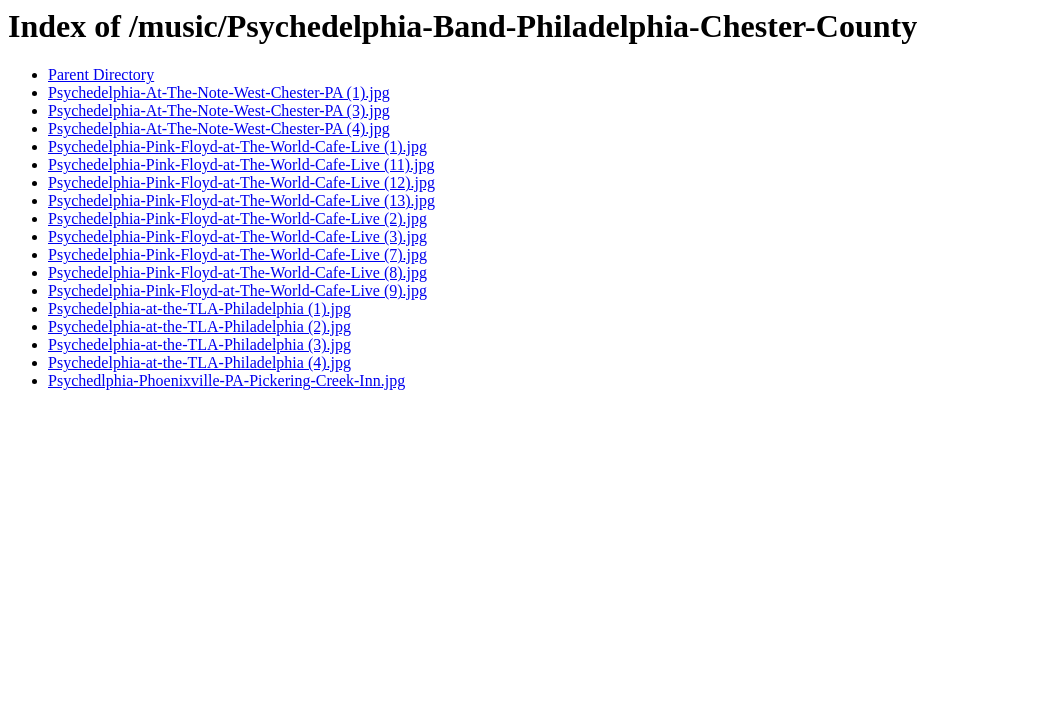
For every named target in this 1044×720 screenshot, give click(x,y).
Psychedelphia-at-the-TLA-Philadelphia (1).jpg (199, 308)
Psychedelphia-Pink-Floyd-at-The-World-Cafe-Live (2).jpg (237, 218)
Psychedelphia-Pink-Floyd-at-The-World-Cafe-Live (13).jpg (241, 200)
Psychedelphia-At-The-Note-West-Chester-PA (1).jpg (219, 92)
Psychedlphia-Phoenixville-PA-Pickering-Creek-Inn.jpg (226, 380)
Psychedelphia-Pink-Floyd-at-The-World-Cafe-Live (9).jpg (237, 290)
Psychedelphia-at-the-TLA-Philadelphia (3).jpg (199, 344)
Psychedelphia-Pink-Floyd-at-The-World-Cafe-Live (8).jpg (237, 272)
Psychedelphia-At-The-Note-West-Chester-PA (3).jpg (219, 110)
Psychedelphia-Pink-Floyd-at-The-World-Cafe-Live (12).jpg (241, 182)
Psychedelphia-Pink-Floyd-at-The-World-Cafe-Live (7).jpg (237, 254)
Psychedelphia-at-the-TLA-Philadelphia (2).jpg (199, 326)
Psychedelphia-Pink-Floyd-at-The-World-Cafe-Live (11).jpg (241, 164)
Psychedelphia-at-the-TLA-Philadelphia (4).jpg (199, 362)
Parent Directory (101, 74)
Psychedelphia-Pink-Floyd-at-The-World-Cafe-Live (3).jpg (237, 236)
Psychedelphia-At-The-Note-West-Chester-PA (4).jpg (219, 128)
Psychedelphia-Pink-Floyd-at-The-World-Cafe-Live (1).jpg (237, 146)
